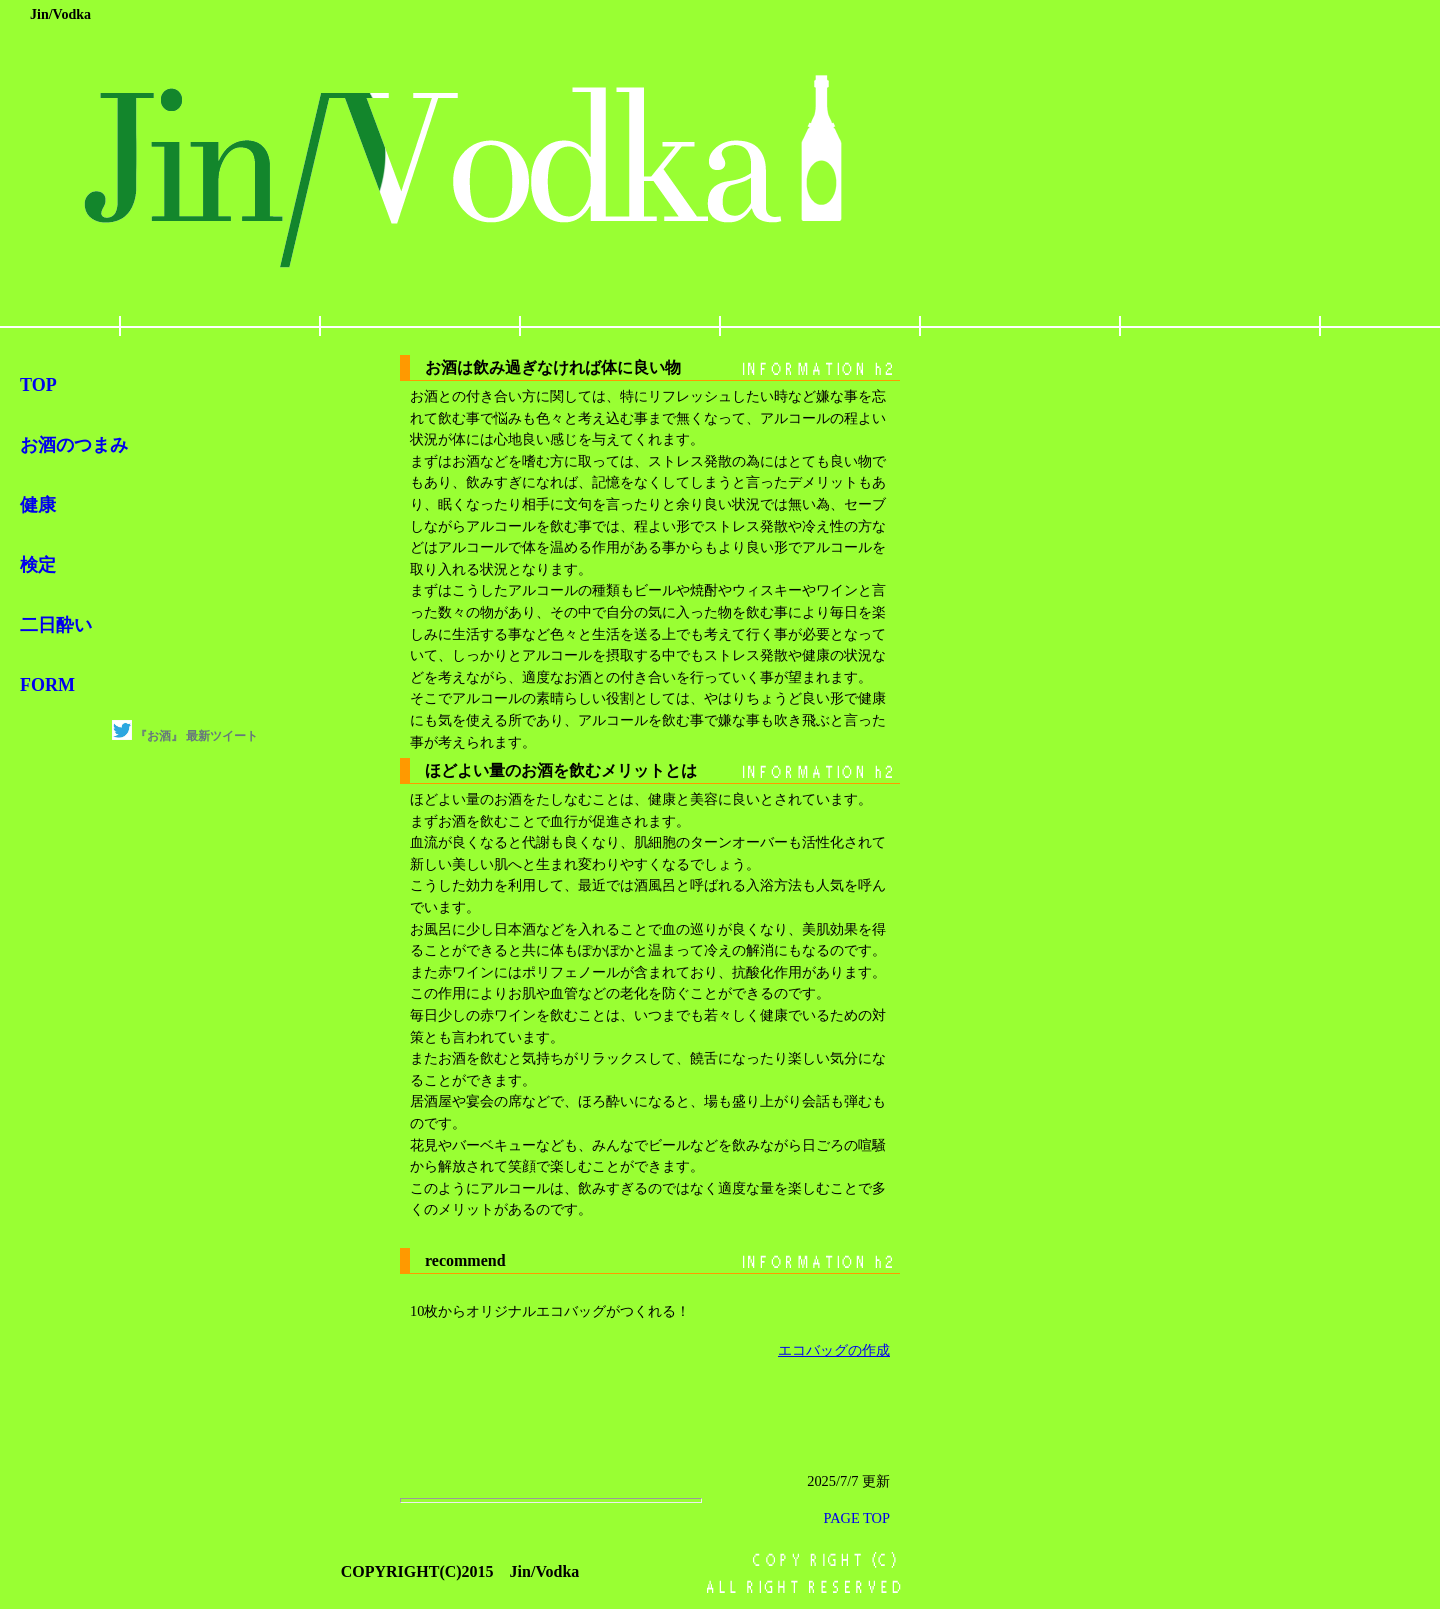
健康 (38, 505)
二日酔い (56, 625)
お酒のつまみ (74, 445)
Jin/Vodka (60, 14)
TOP (38, 385)
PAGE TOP (856, 1518)
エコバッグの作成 (834, 1350)
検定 (38, 565)
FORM (47, 685)
